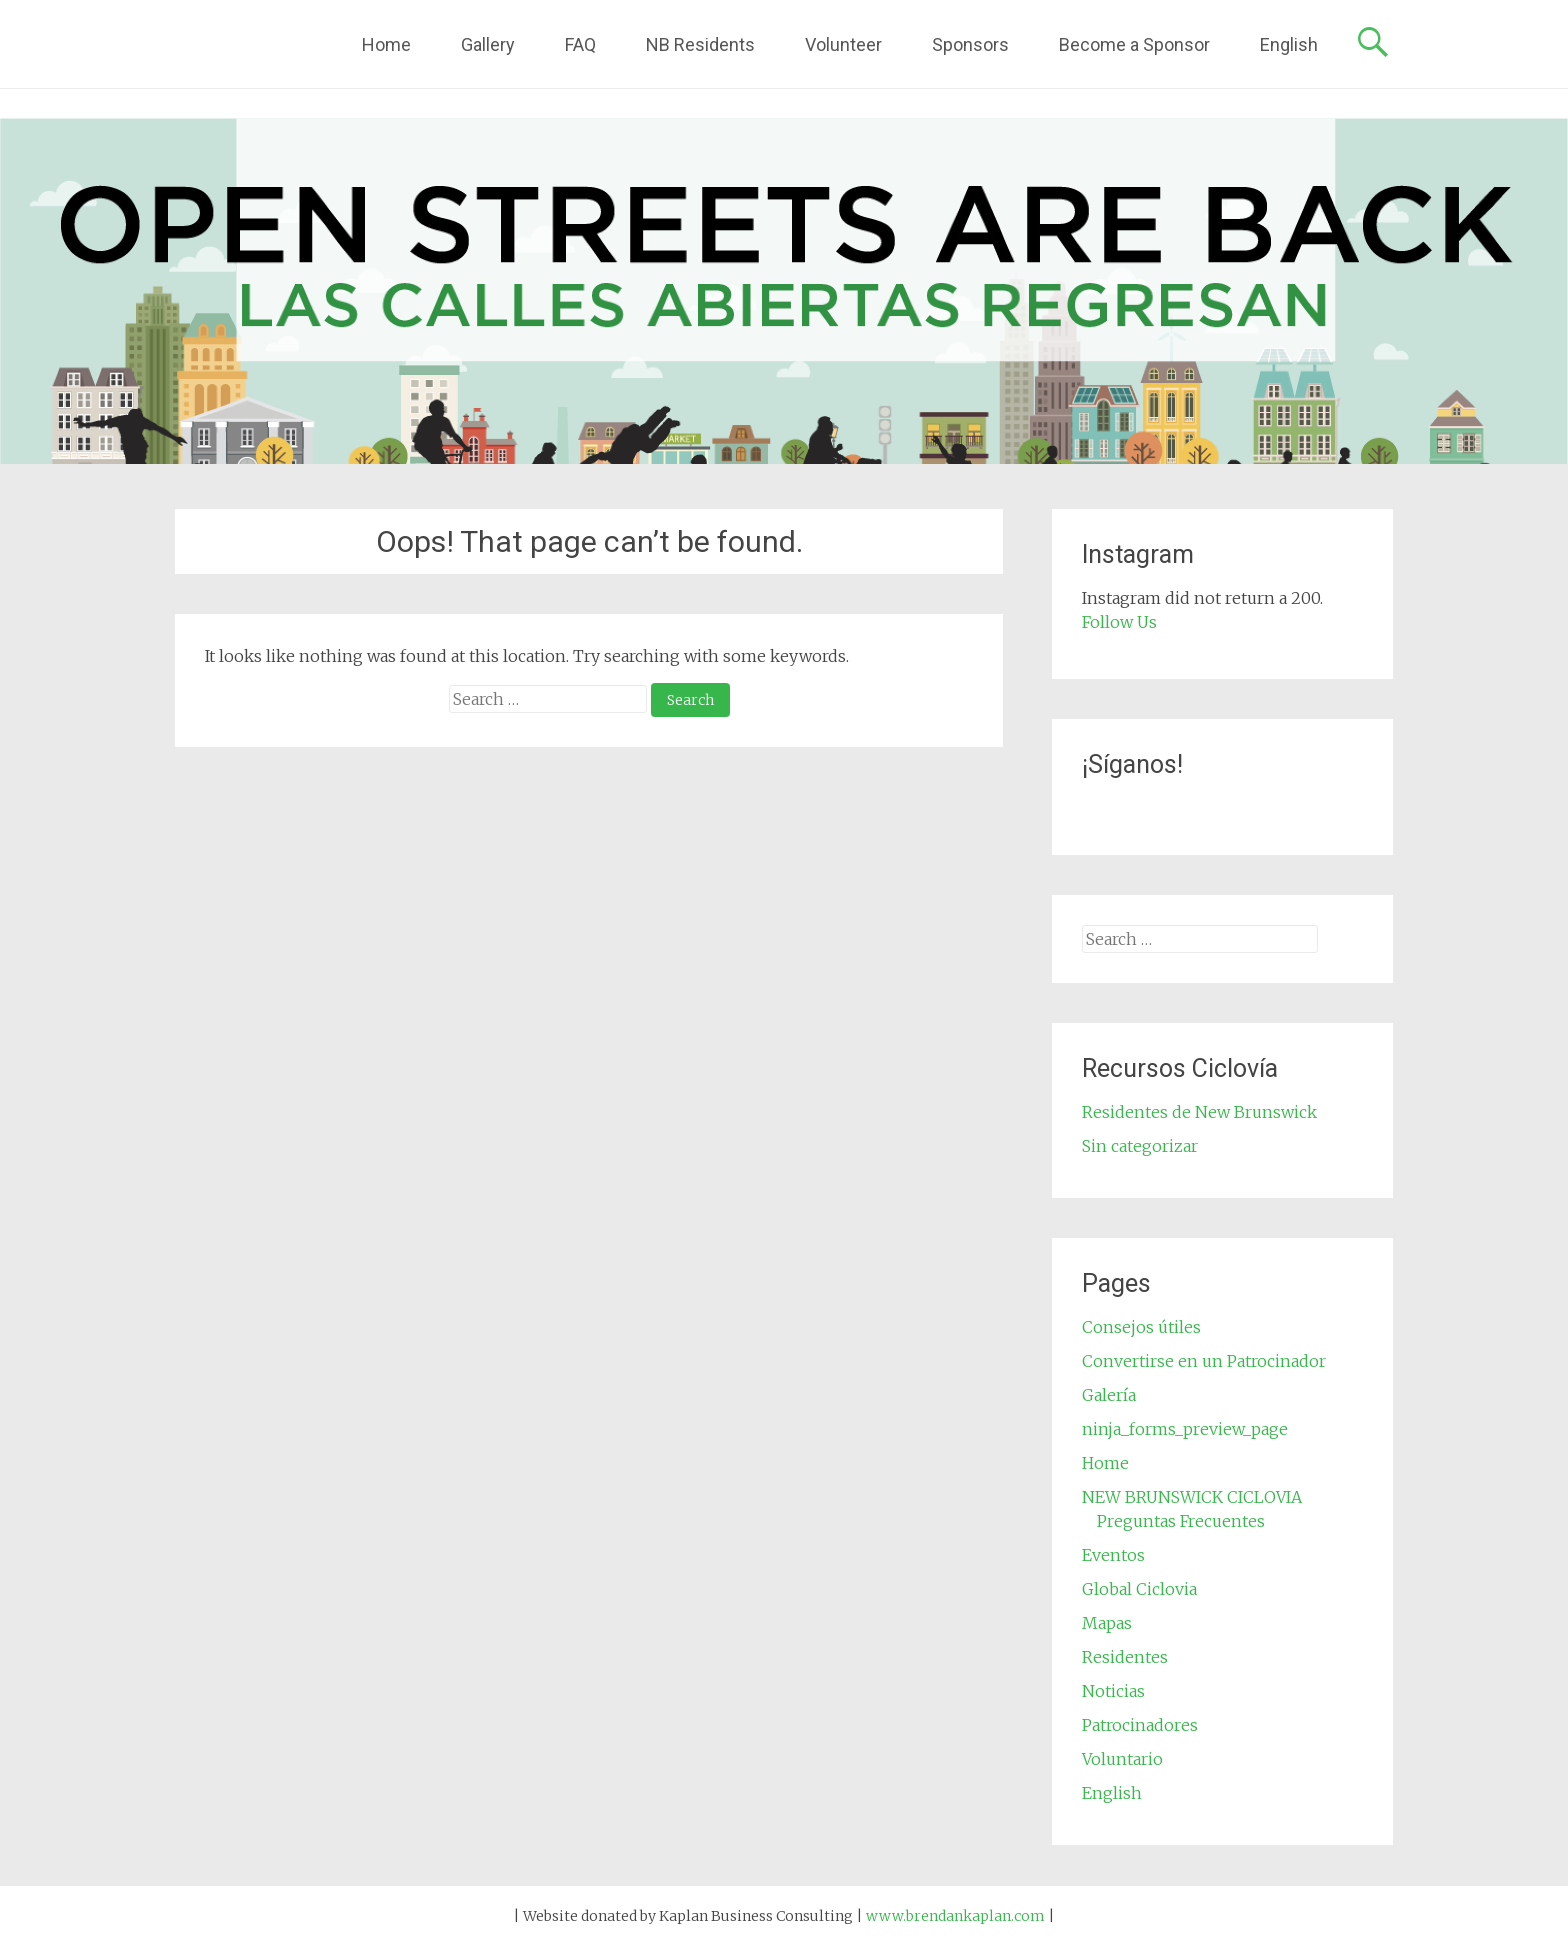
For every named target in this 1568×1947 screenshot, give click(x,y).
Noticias (1113, 1691)
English (1289, 44)
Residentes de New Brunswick (1199, 1112)
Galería (1109, 1395)
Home (386, 44)
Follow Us (1119, 622)
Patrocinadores (1140, 1725)
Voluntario (1122, 1759)
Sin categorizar (1140, 1146)
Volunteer (843, 44)
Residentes (1125, 1657)
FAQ (580, 44)
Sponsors (970, 44)
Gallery (488, 44)
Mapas (1107, 1623)
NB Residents (700, 44)
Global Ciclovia (1139, 1589)
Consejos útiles (1141, 1327)
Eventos (1113, 1555)
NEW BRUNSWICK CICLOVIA (1192, 1497)
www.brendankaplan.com (955, 1916)
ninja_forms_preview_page (1185, 1429)
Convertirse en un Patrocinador (1204, 1361)
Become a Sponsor (1134, 44)
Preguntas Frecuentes (1181, 1521)
